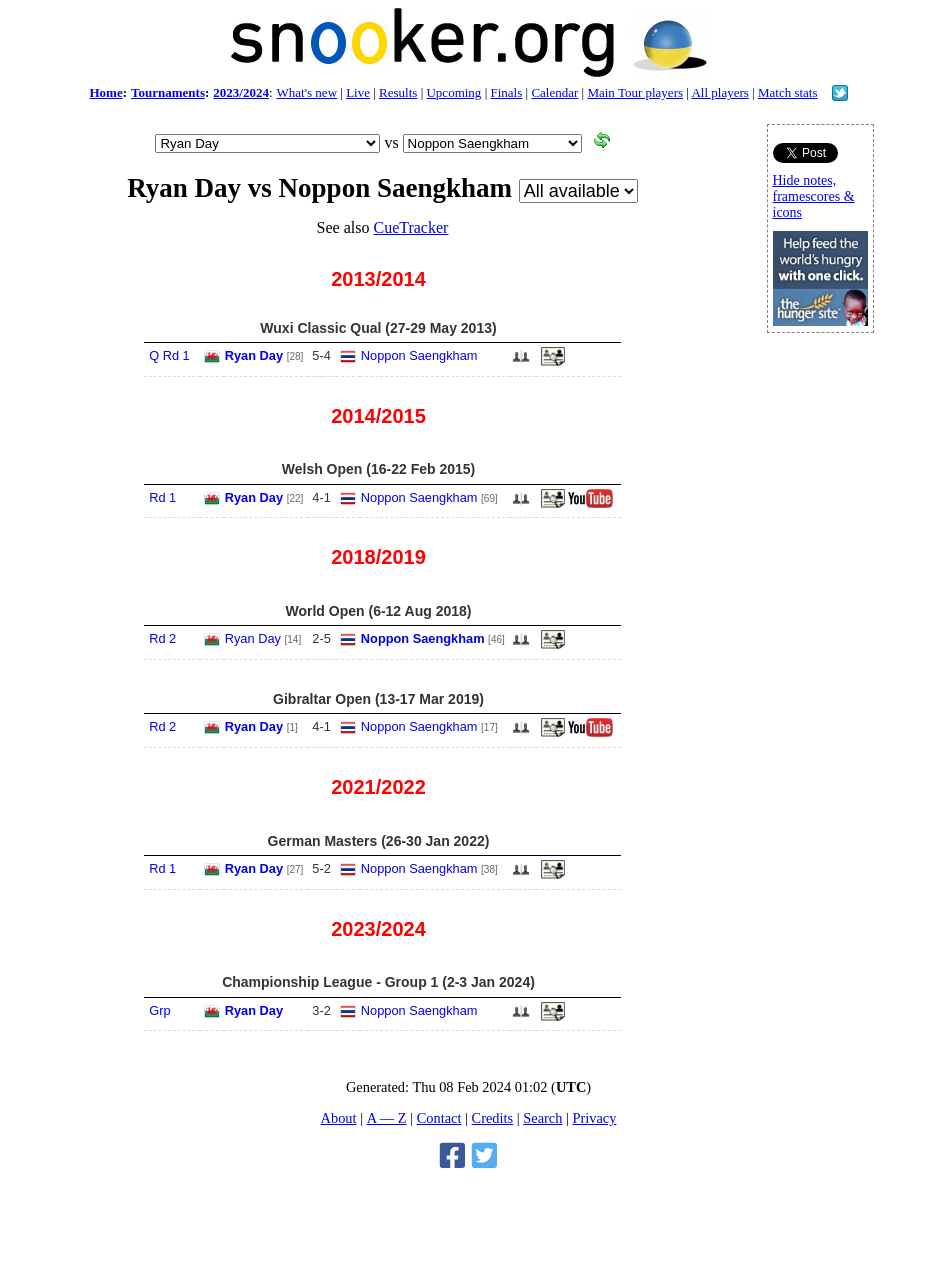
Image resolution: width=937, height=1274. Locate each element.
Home (105, 92)
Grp (159, 1010)
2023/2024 (241, 92)
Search (542, 1118)
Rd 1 (162, 497)
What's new (307, 92)
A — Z (387, 1118)
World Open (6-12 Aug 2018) (379, 611)
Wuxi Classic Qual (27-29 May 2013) (378, 328)
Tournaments (168, 92)
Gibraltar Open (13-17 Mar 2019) (378, 699)
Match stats (788, 92)
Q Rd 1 (169, 355)
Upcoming (453, 92)
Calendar (554, 92)
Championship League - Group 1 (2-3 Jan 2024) (378, 982)
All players (719, 92)
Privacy (594, 1118)
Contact (439, 1118)
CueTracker (410, 227)
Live (358, 92)
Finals (506, 92)
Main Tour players (635, 92)
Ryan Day (254, 355)
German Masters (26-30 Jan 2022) (379, 841)
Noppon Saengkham (419, 355)
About (339, 1118)
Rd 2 (162, 638)
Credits (493, 1118)
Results (398, 92)
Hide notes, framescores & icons (814, 196)
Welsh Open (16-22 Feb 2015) (378, 469)
